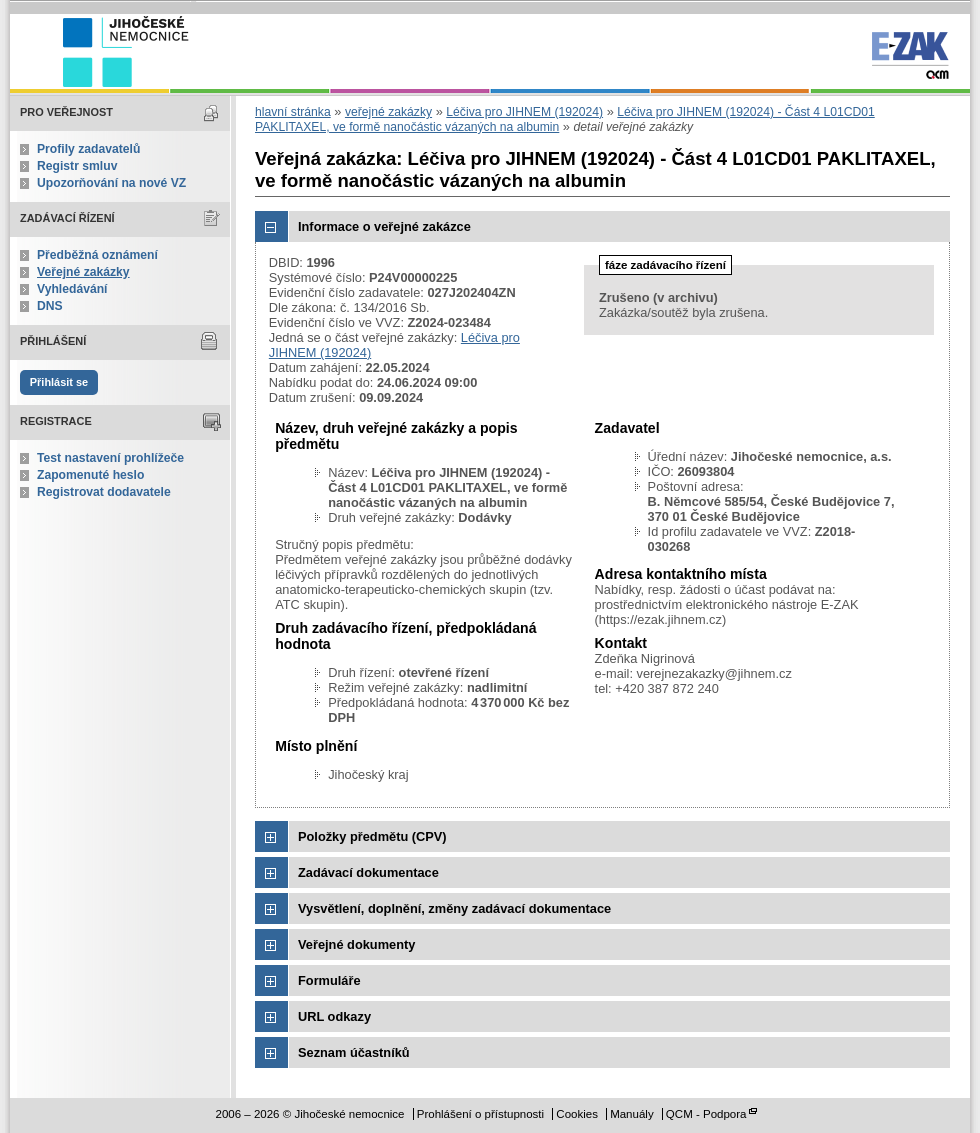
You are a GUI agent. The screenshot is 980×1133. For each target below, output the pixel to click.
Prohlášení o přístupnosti (480, 1114)
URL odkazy (334, 1016)
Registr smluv (77, 166)
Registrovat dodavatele (104, 492)
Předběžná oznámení (97, 255)
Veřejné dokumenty (356, 944)
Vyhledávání (72, 289)
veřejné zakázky (388, 112)
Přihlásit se (59, 382)
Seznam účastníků (354, 1052)
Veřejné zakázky (83, 272)
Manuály (632, 1114)
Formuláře (329, 980)
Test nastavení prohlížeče (110, 458)
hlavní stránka (293, 112)
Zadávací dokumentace (368, 872)
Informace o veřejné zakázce (384, 226)
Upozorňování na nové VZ (111, 183)
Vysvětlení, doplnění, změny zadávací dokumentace (454, 908)
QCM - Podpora (706, 1114)
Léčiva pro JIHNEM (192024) (524, 112)
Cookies (577, 1114)
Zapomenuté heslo (90, 475)
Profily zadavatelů (88, 149)
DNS (50, 306)
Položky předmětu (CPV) (372, 836)
